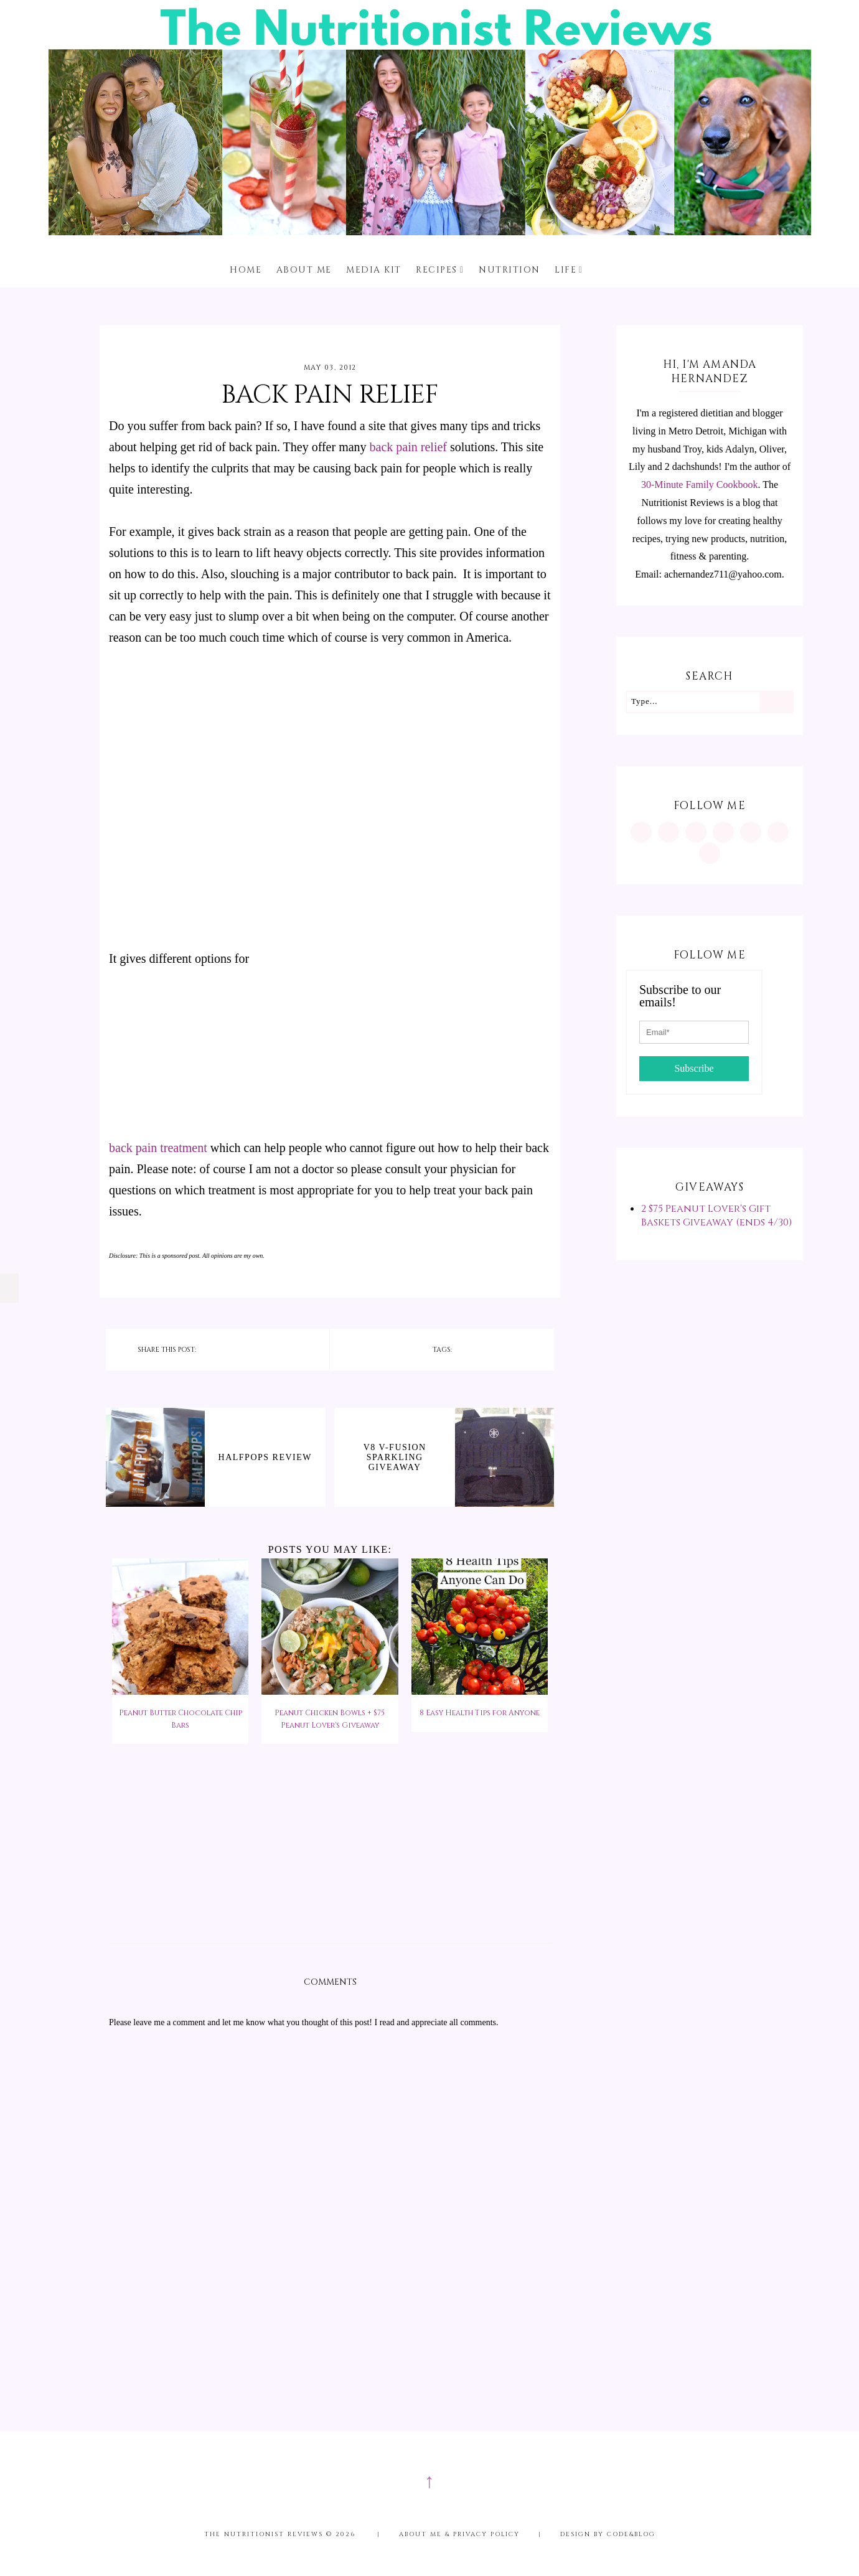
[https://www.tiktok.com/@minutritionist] (723, 832)
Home (245, 270)
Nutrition (509, 270)
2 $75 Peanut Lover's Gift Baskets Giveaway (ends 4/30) (716, 1215)
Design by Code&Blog (607, 2534)
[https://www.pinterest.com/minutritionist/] (668, 832)
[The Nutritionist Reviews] (430, 232)
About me (304, 270)
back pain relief (408, 447)
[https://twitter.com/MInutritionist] (750, 832)
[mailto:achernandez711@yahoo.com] (709, 853)
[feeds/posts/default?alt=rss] (778, 832)
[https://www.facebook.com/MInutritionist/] (695, 832)
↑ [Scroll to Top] (429, 2481)
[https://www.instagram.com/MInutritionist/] (641, 832)
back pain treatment (158, 1148)
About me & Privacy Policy (459, 2534)
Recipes (437, 270)
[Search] (775, 702)
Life (565, 270)
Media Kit (373, 270)
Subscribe (693, 1068)
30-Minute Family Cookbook (699, 484)
